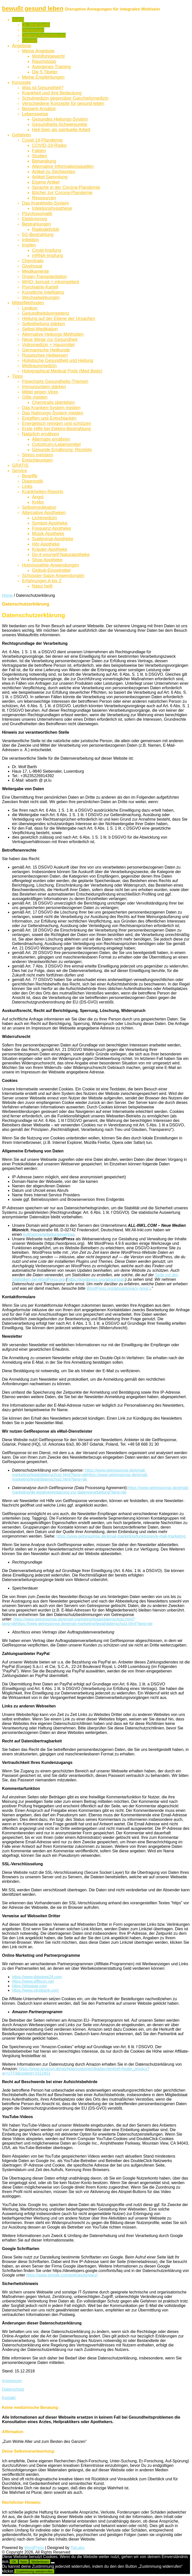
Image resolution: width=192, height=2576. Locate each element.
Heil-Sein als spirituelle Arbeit (61, 129)
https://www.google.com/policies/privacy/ (62, 2275)
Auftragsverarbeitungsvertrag (48, 1234)
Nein (23, 2562)
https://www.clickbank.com (35, 1990)
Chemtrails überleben (53, 402)
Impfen (29, 245)
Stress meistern (37, 454)
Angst (38, 496)
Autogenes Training (51, 66)
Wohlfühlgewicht (48, 56)
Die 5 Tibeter (45, 71)
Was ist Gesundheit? (42, 87)
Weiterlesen (40, 2562)
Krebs (38, 502)
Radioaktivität (45, 229)
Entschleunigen (37, 460)
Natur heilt (42, 586)
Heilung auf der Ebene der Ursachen (58, 318)
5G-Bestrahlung (38, 234)
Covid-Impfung (46, 250)
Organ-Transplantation (44, 276)
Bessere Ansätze (39, 108)
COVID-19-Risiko (49, 145)
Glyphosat (32, 266)
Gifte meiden (35, 397)
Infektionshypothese (52, 208)
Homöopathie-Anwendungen (50, 565)
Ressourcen (44, 197)
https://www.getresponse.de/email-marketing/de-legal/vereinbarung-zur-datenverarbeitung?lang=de (100, 1490)
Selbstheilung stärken (43, 323)
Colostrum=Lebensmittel (56, 444)
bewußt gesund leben (32, 8)
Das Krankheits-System (45, 203)
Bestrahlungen (36, 224)
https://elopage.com (29, 1986)
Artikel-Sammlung (50, 176)
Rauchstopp (44, 61)
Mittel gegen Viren (40, 391)
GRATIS (20, 465)
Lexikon (30, 308)
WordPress (34, 2548)
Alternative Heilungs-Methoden (53, 334)
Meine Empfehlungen (43, 77)
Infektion (30, 239)
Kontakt (29, 40)
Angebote (21, 45)
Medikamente (35, 271)
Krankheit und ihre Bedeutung (52, 92)
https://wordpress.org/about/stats (96, 1279)
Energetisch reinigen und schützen (56, 423)
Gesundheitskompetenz (45, 313)
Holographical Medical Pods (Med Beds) (62, 370)
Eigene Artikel (46, 182)
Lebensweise (35, 113)
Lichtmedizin (44, 517)
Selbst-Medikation (40, 328)
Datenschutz (13, 2389)
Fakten (39, 150)
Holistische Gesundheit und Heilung (57, 360)
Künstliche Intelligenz (43, 292)
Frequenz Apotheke (51, 528)
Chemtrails (33, 260)
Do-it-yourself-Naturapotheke (61, 554)
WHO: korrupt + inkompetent (50, 281)
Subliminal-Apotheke (52, 538)
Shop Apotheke (47, 559)
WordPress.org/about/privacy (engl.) (118, 1288)
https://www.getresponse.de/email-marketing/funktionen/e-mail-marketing (121, 1536)
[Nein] (53, 2563)
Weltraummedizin (39, 365)
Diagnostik (32, 481)
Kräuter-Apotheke (49, 549)
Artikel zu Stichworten (53, 171)
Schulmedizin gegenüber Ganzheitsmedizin (65, 98)
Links (27, 486)
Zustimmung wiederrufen (34, 2571)
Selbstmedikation (39, 507)
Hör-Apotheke (46, 544)
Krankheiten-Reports (42, 491)
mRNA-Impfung (47, 255)
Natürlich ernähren (40, 433)
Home (18, 19)
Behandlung (44, 161)
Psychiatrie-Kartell (40, 287)
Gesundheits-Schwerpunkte (59, 124)
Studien (39, 155)
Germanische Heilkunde (46, 349)
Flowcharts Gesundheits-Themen (55, 381)
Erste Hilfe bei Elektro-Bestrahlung (56, 428)
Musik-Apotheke (48, 533)
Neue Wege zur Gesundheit (50, 339)
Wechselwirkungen (41, 297)
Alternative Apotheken (44, 512)
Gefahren (21, 134)
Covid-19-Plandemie (42, 140)
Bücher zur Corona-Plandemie (62, 192)
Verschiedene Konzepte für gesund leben (63, 103)
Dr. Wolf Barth (36, 24)
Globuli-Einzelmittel (51, 570)
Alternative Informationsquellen (63, 166)
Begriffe (30, 475)
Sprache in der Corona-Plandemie (66, 187)
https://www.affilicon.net (33, 1981)
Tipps (17, 376)
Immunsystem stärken (44, 386)
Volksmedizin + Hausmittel (48, 344)
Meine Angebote (38, 50)
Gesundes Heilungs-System (60, 119)
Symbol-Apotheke (50, 523)
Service (19, 470)
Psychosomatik (37, 213)
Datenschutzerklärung (44, 35)
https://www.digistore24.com (37, 1977)
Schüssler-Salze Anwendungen (53, 575)
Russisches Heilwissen (45, 355)
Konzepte (21, 82)
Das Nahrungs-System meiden (52, 412)
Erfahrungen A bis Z (42, 580)
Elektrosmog (34, 218)
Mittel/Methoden (28, 302)
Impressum (33, 29)
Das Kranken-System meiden (51, 407)
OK (14, 2562)
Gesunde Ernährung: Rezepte (62, 449)
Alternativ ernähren (51, 439)
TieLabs (77, 2548)
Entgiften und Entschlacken (49, 418)
